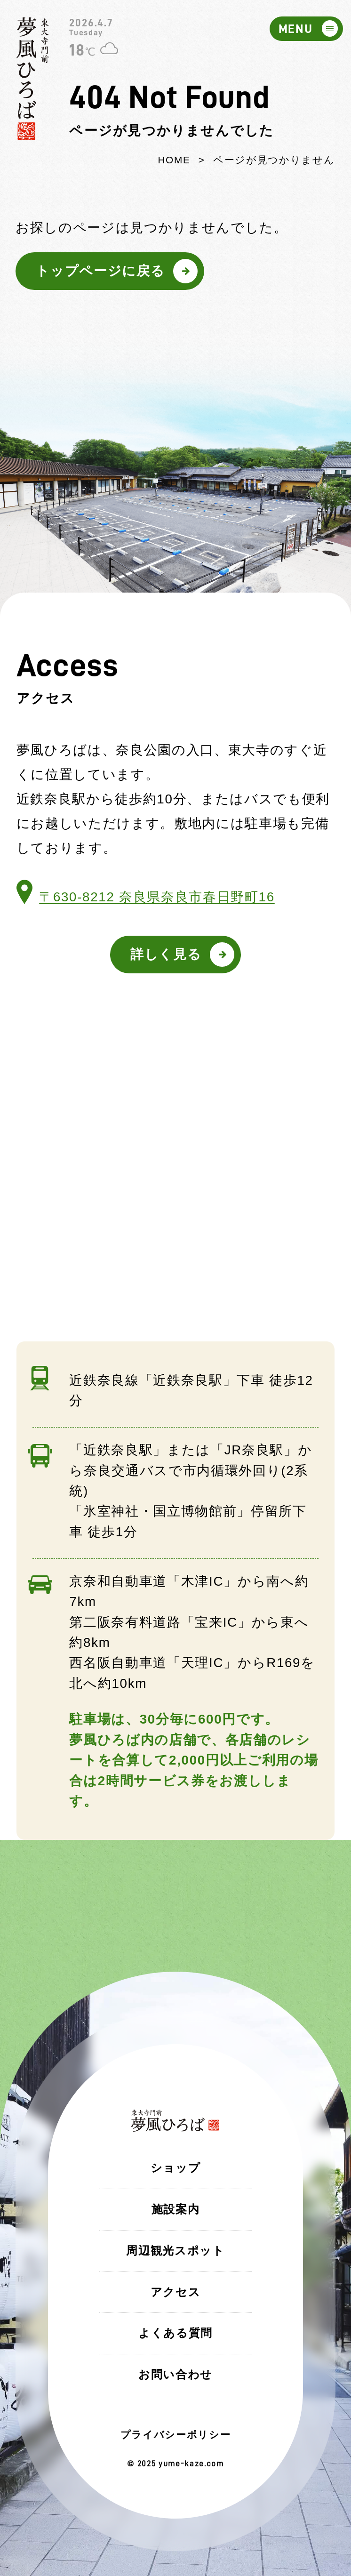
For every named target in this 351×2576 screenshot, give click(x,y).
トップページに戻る (100, 271)
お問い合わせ (175, 2374)
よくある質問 (175, 2333)
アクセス (176, 2292)
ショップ (176, 2167)
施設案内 (176, 2209)
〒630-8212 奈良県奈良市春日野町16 (157, 897)
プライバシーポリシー (175, 2434)
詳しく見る (165, 954)
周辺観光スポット (175, 2250)
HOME (174, 159)
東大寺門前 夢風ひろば (32, 78)
